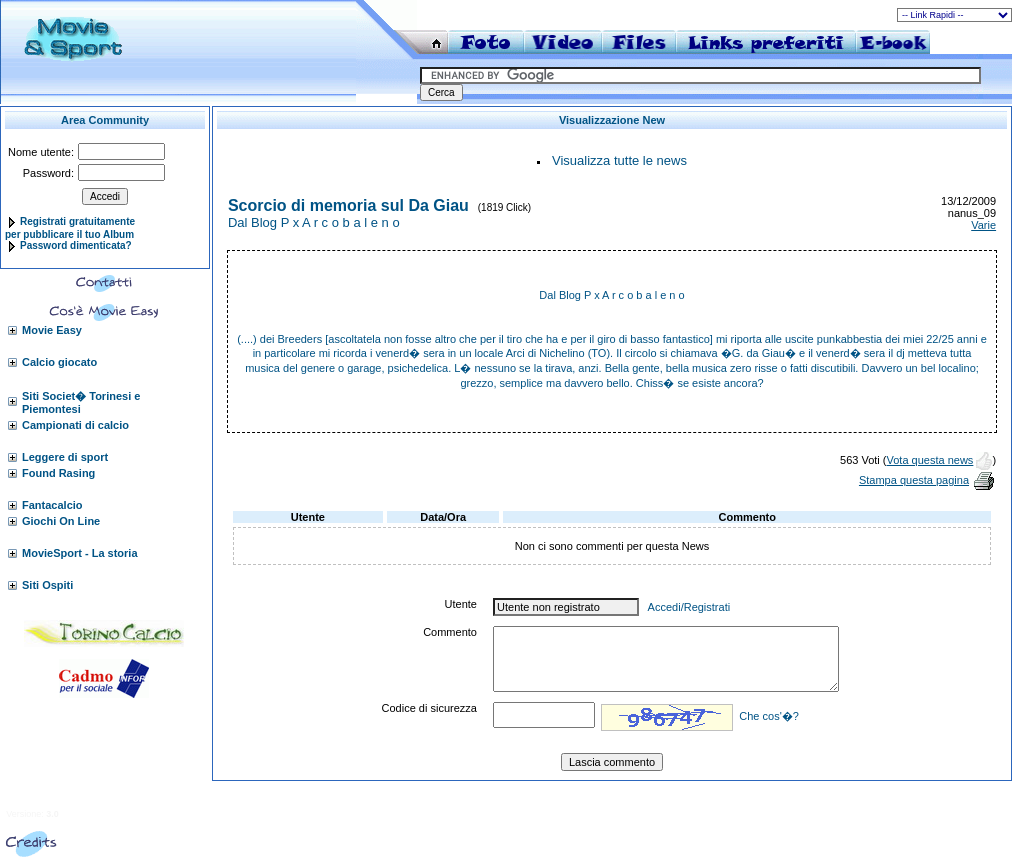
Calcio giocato (59, 362)
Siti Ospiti (47, 585)
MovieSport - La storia (80, 553)
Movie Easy (52, 330)
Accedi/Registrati (689, 607)
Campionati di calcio (75, 425)
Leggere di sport (65, 457)
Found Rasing (58, 473)
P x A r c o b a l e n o (634, 295)
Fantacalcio (52, 505)
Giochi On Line (61, 521)
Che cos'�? (769, 716)
